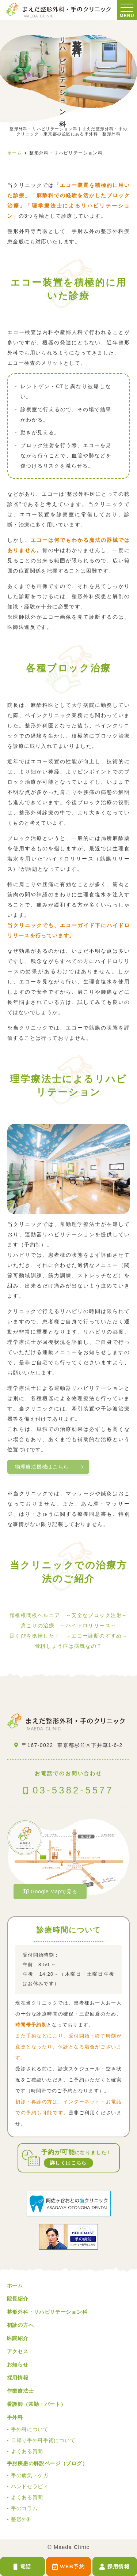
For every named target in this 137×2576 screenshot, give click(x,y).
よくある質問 (27, 2451)
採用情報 (114, 2567)
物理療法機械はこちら (42, 1467)
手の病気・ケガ (30, 2475)
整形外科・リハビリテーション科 (47, 2312)
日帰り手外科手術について (43, 2440)
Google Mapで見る (50, 1891)
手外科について (30, 2429)
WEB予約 (68, 2567)
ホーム (15, 2285)
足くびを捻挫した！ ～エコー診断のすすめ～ (68, 1636)
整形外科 (22, 2519)
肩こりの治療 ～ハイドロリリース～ (69, 1625)
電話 (22, 2567)
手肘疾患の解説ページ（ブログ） (47, 2463)
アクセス (17, 2351)
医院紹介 (17, 2338)
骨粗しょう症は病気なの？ (68, 1646)
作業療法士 (20, 2391)
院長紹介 (17, 2299)
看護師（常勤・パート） (36, 2404)
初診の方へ (20, 2325)
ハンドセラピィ (30, 2486)
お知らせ (17, 2364)
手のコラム (24, 2508)
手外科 (15, 2417)
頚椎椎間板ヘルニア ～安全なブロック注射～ (68, 1615)
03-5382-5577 (68, 1780)
